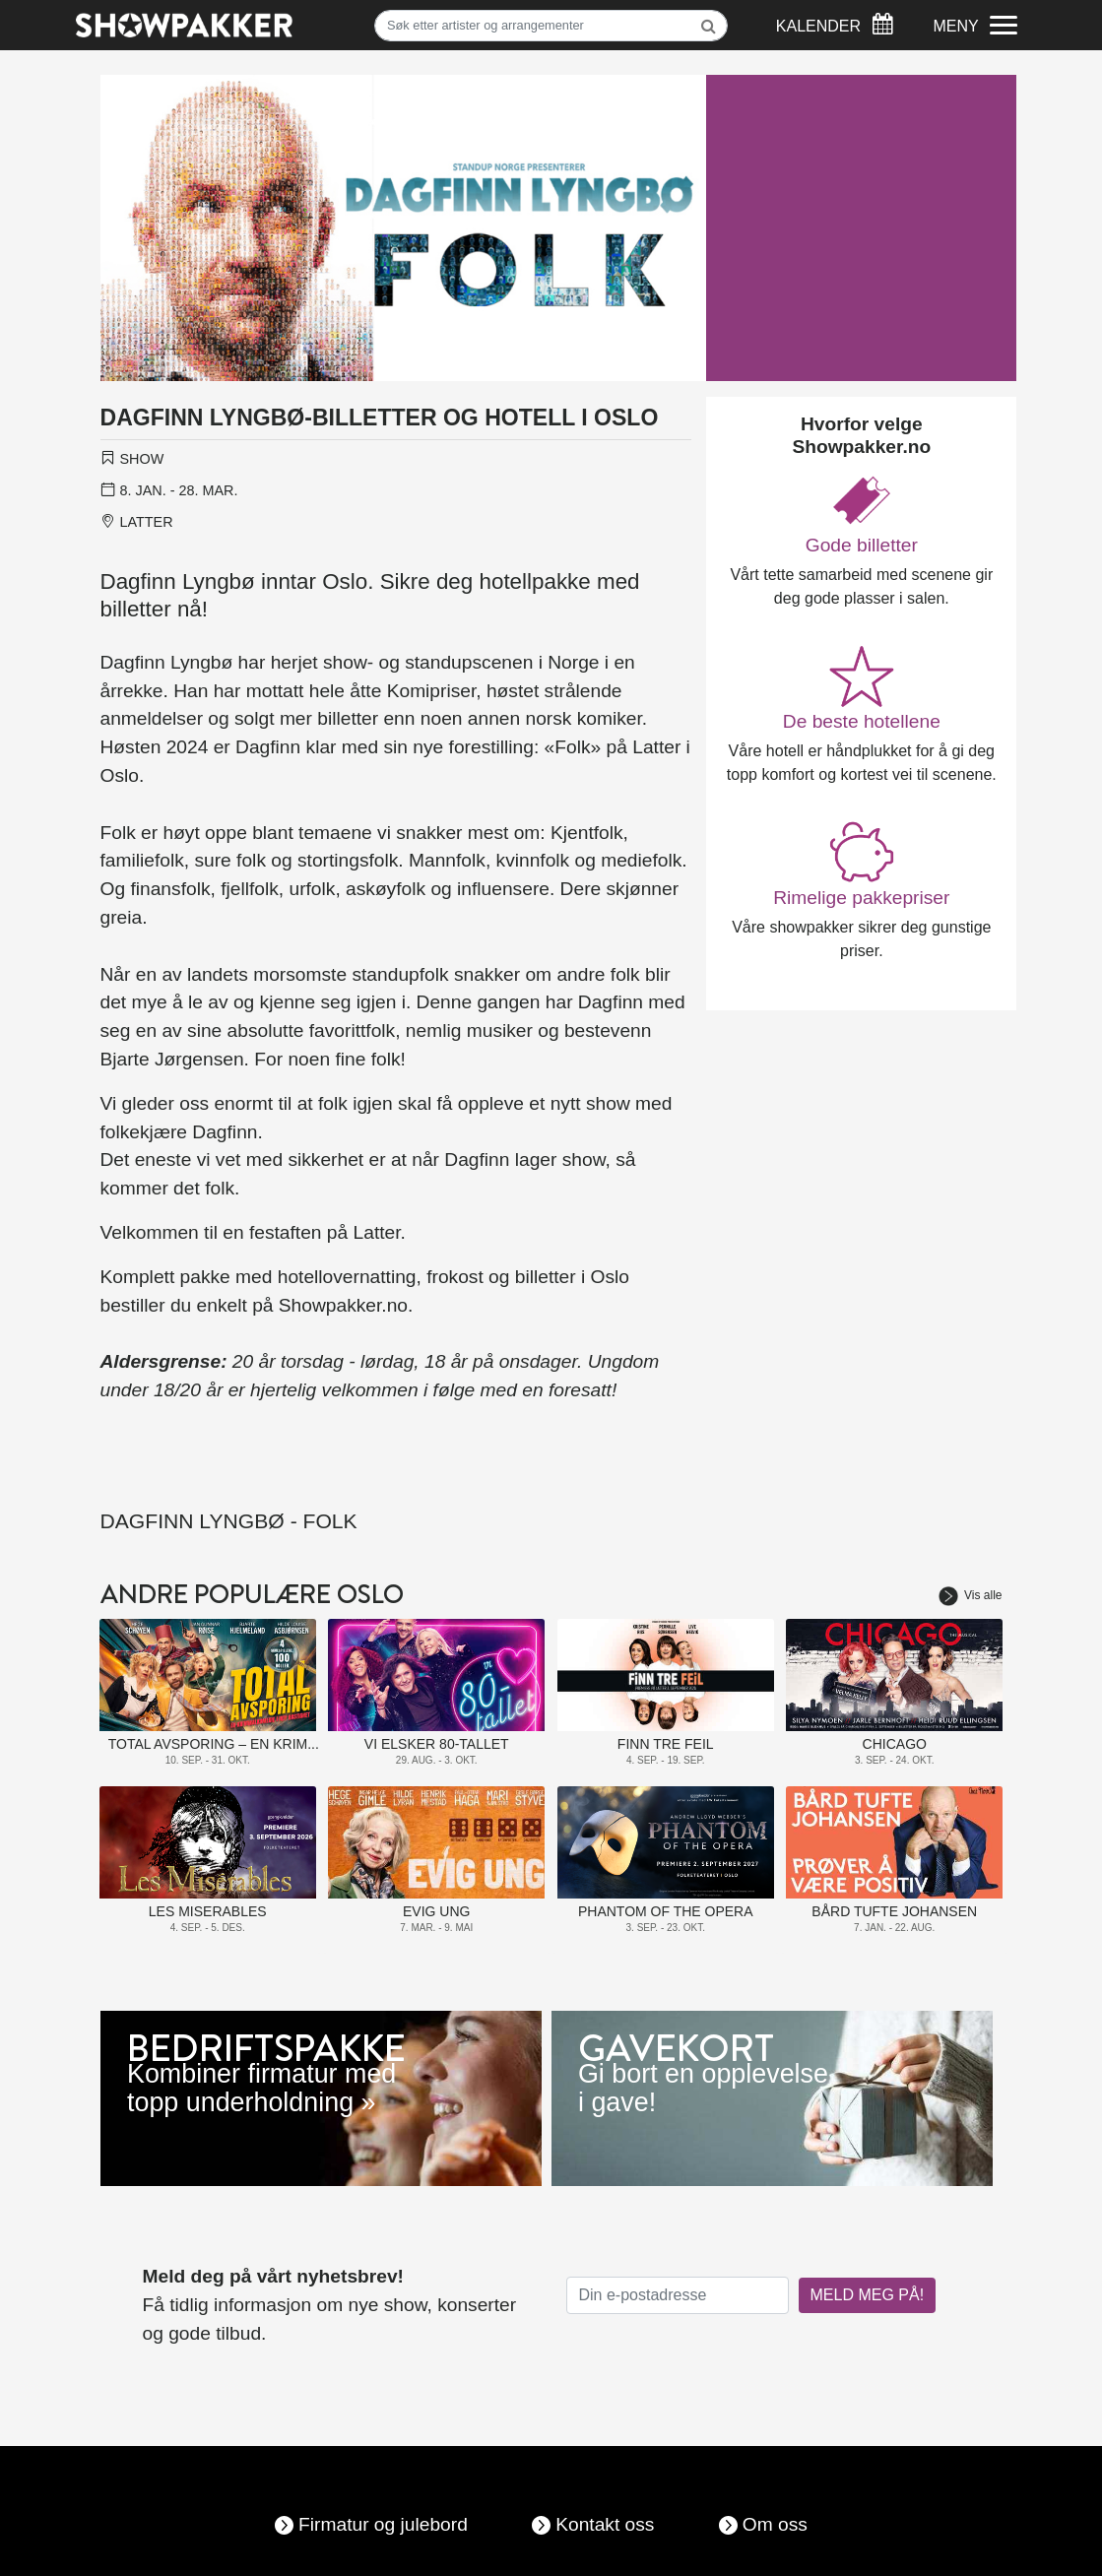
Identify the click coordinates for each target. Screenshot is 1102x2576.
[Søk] (551, 25)
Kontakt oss (604, 2524)
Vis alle (970, 1595)
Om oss (775, 2524)
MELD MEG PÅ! (867, 2294)
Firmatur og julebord (383, 2524)
